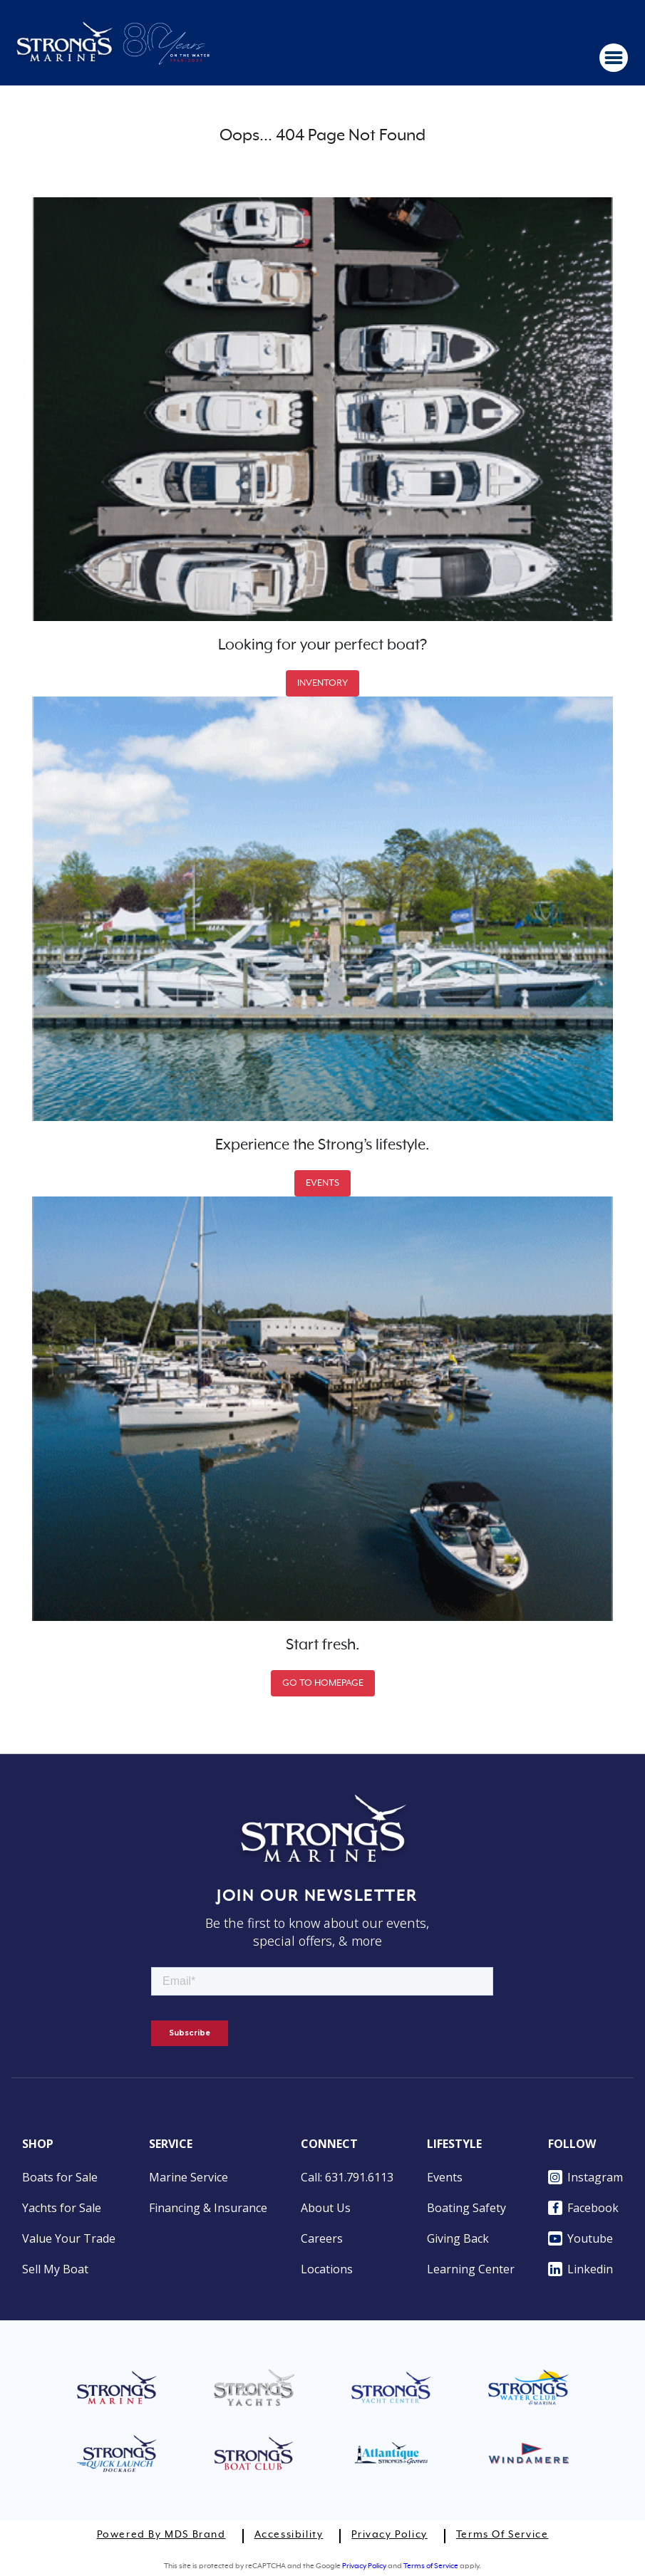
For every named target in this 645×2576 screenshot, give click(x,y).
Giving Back (458, 2238)
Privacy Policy (389, 2534)
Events (445, 2177)
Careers (322, 2238)
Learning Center (471, 2269)
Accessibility (289, 2534)
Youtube (580, 2238)
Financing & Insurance (208, 2208)
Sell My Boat (55, 2269)
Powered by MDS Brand (161, 2534)
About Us (326, 2208)
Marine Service (188, 2177)
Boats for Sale (60, 2177)
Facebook (583, 2208)
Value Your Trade (68, 2238)
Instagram (585, 2177)
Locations (327, 2269)
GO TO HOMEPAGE (322, 1683)
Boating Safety (466, 2208)
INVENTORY (322, 683)
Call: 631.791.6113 (347, 2177)
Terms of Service (502, 2534)
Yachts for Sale (61, 2208)
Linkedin (580, 2269)
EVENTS (322, 1183)
